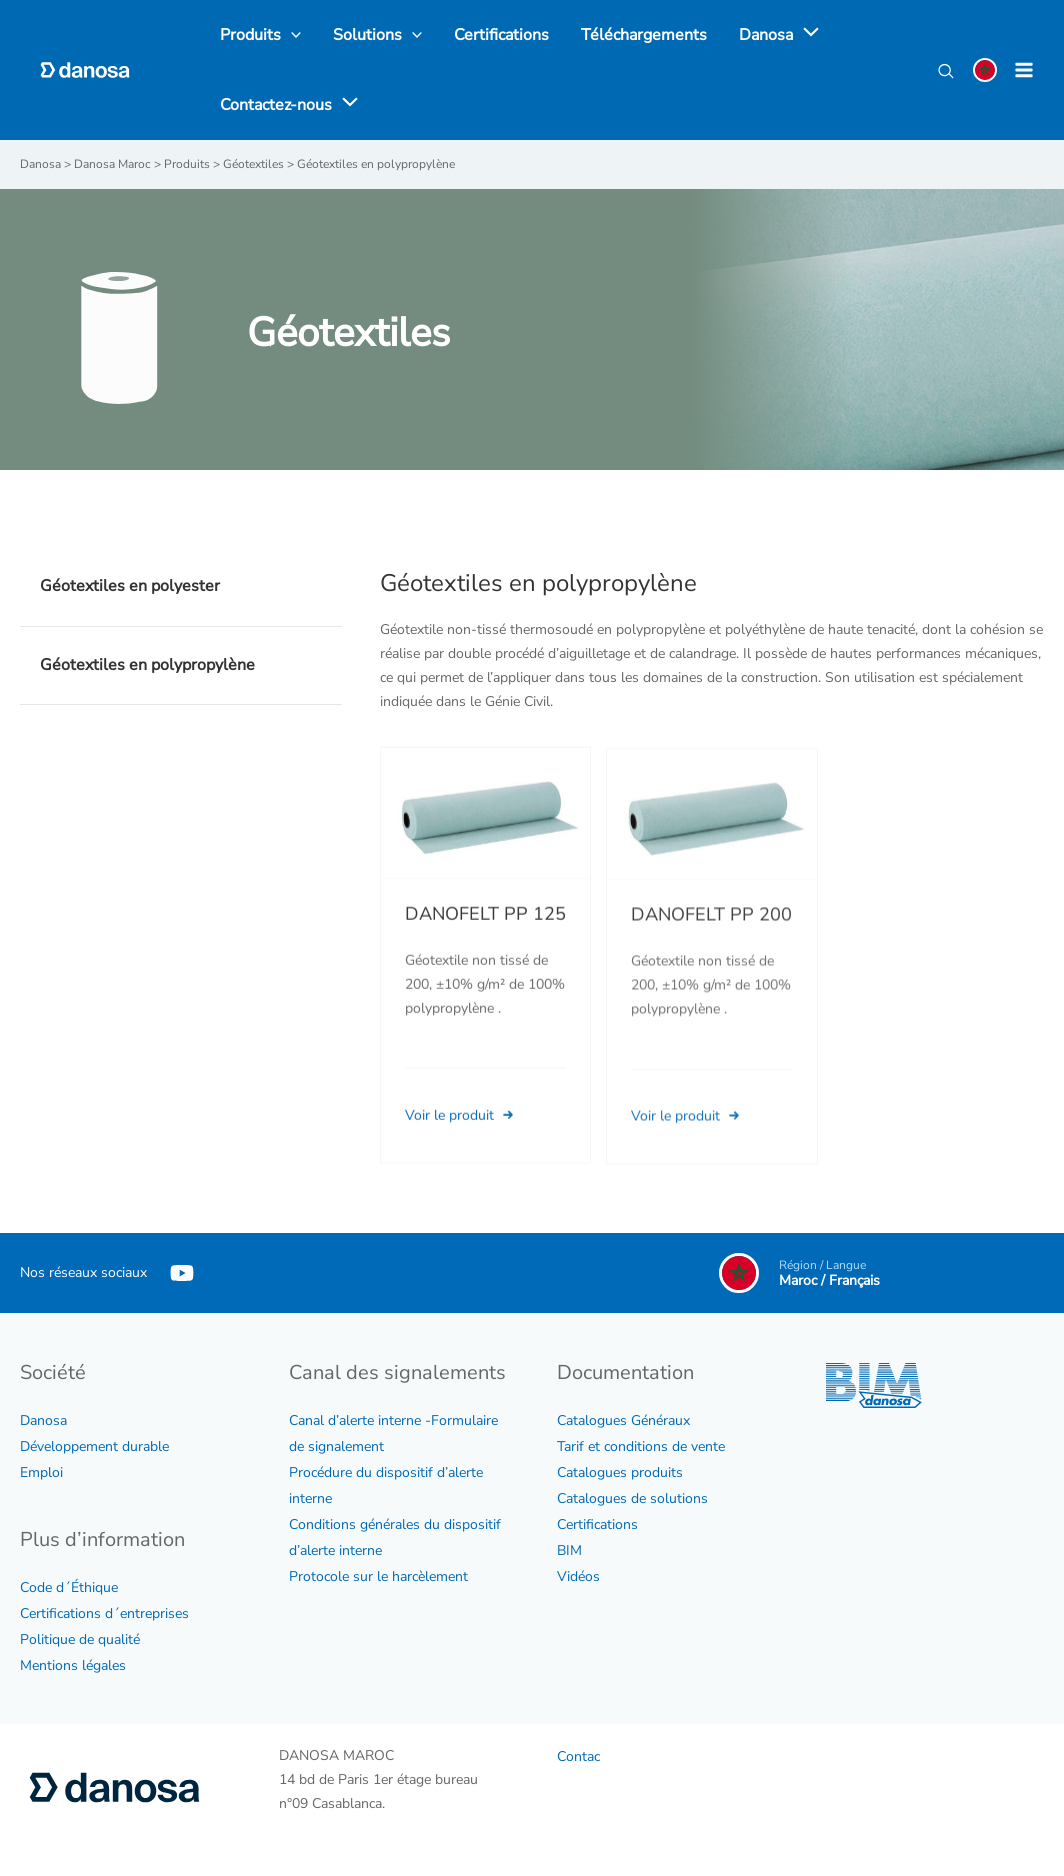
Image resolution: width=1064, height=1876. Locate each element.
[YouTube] (182, 1273)
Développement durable (94, 1446)
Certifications (597, 1524)
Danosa (43, 1420)
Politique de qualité (80, 1639)
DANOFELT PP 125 (485, 941)
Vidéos (578, 1576)
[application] (806, 35)
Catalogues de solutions (632, 1498)
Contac (578, 1756)
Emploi (41, 1472)
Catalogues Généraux (623, 1420)
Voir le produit (461, 1141)
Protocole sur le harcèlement (378, 1576)
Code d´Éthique (69, 1587)
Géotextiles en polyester (130, 586)
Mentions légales (73, 1665)
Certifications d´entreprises (104, 1613)
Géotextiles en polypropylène (147, 665)
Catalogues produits (620, 1472)
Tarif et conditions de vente (641, 1446)
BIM (569, 1550)
